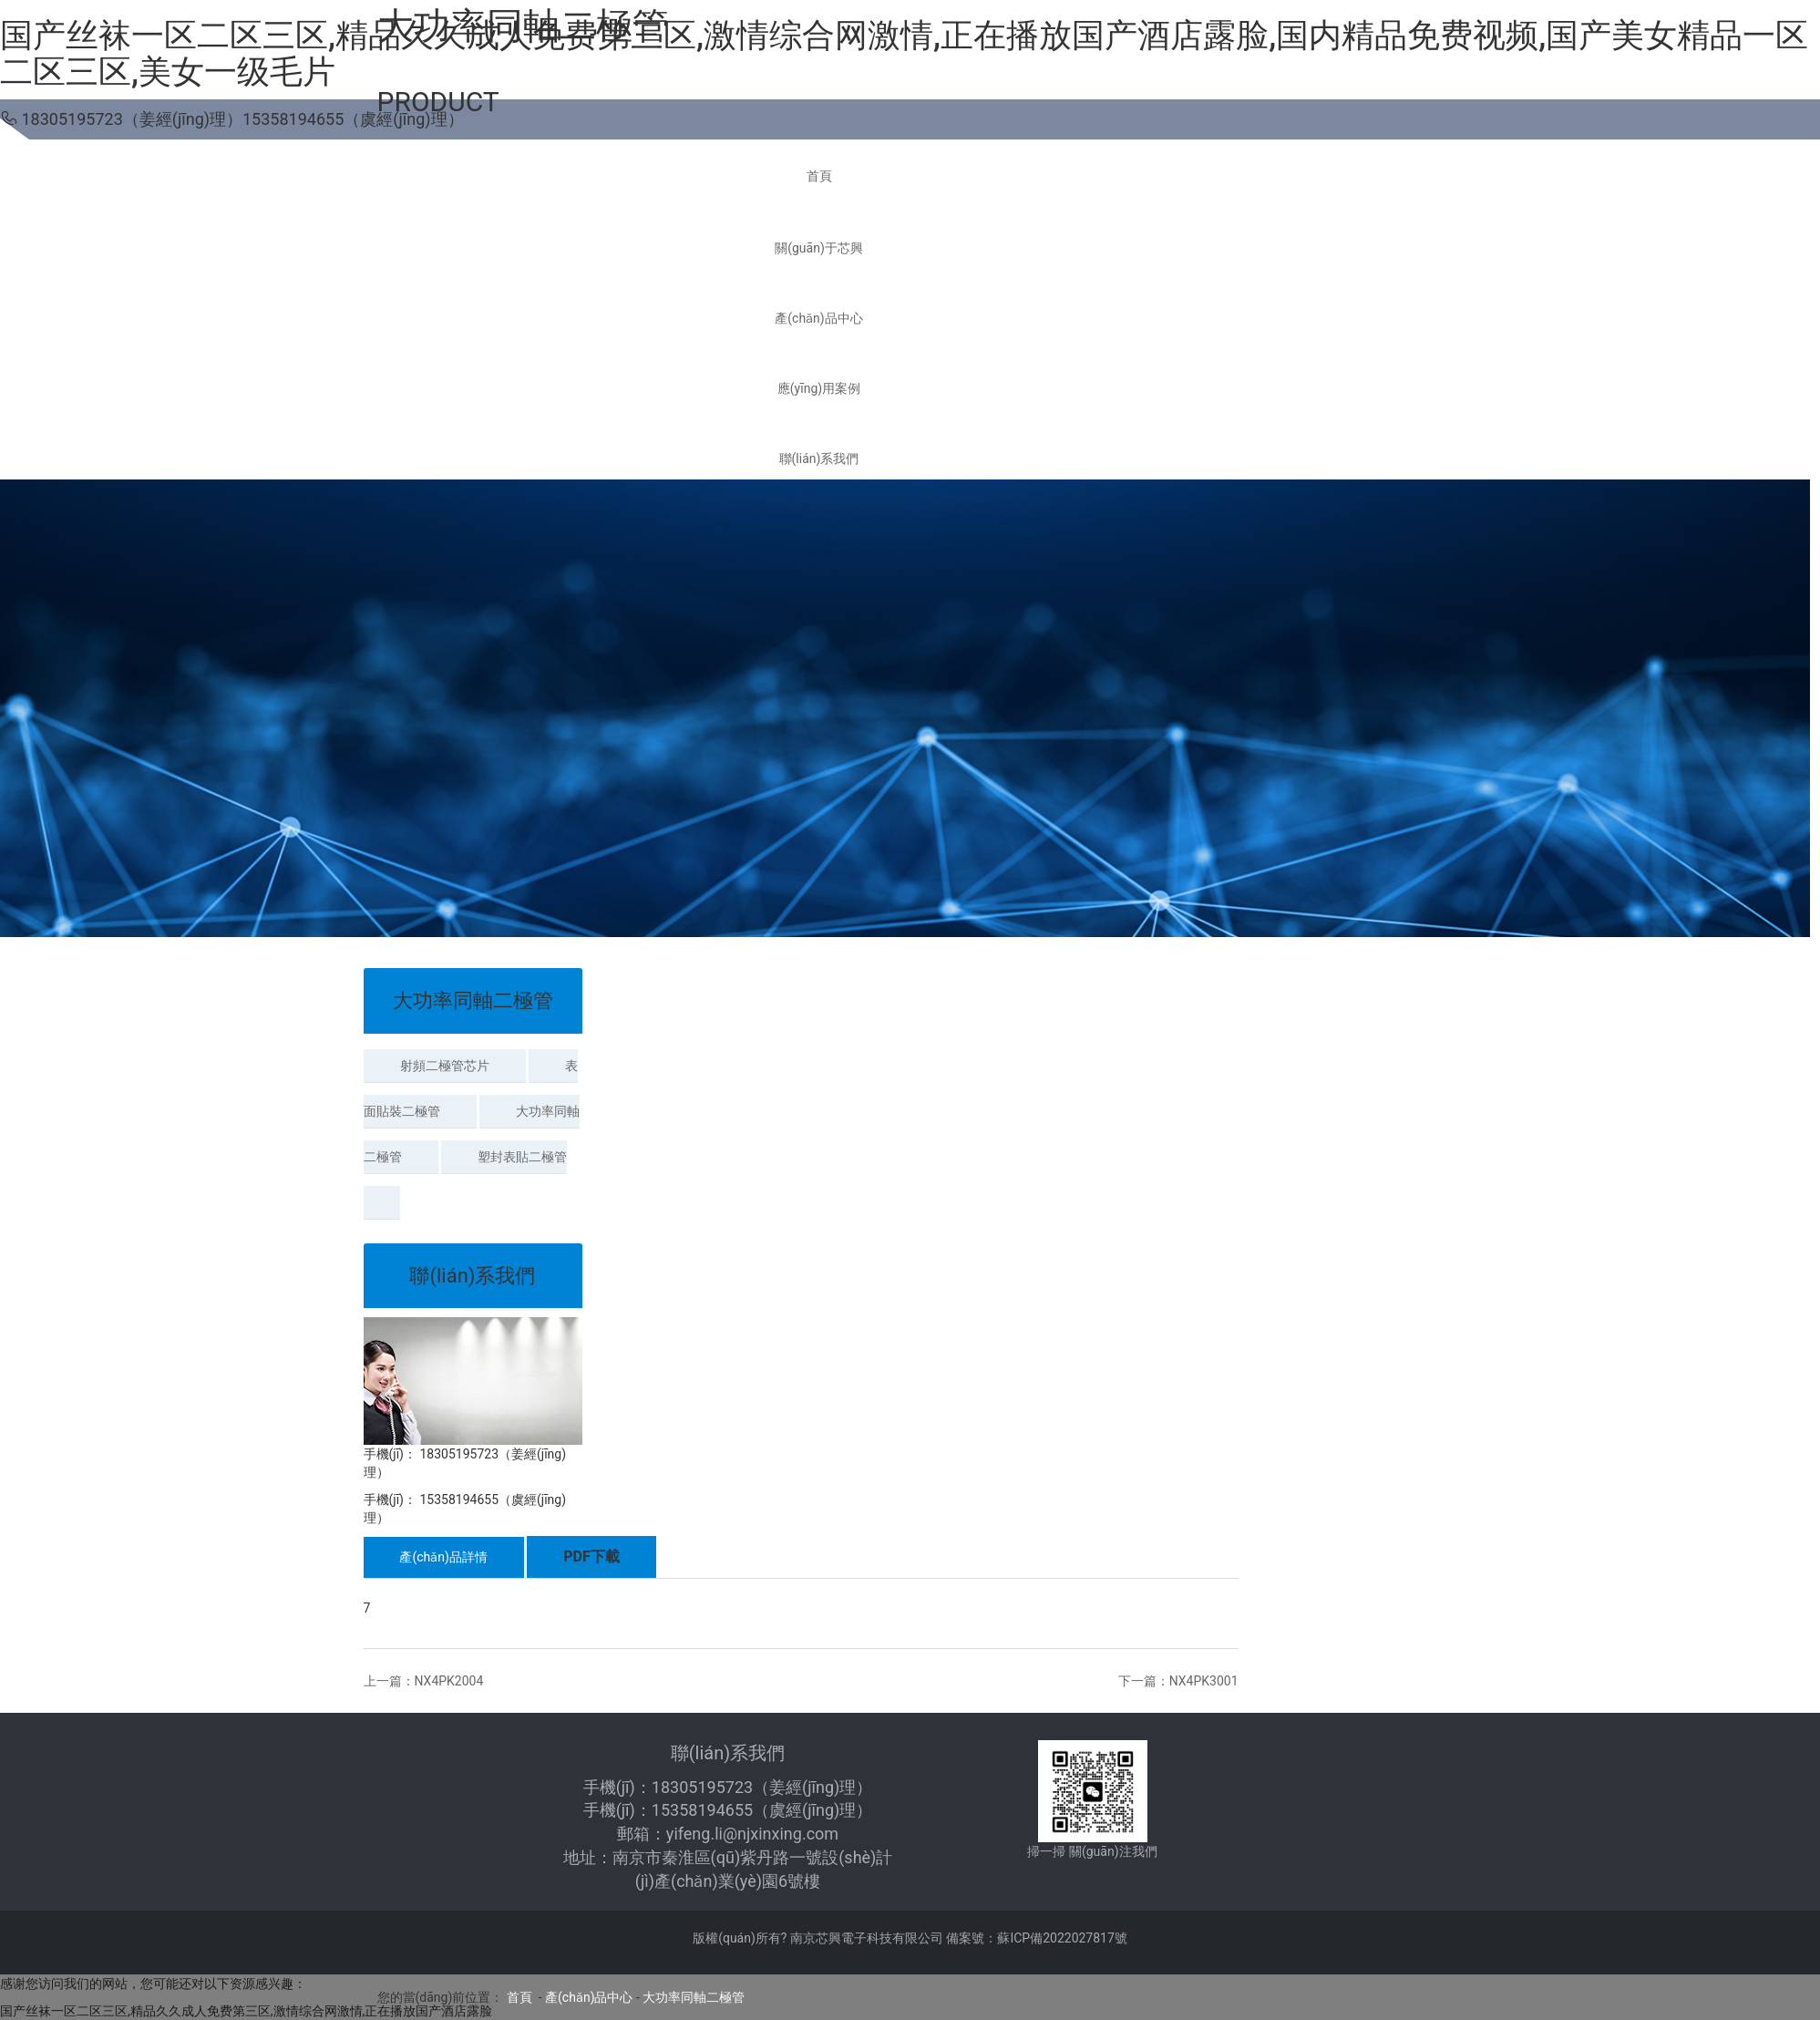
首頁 (519, 1997)
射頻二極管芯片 (444, 1065)
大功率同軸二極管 (694, 1997)
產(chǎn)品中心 (588, 1997)
